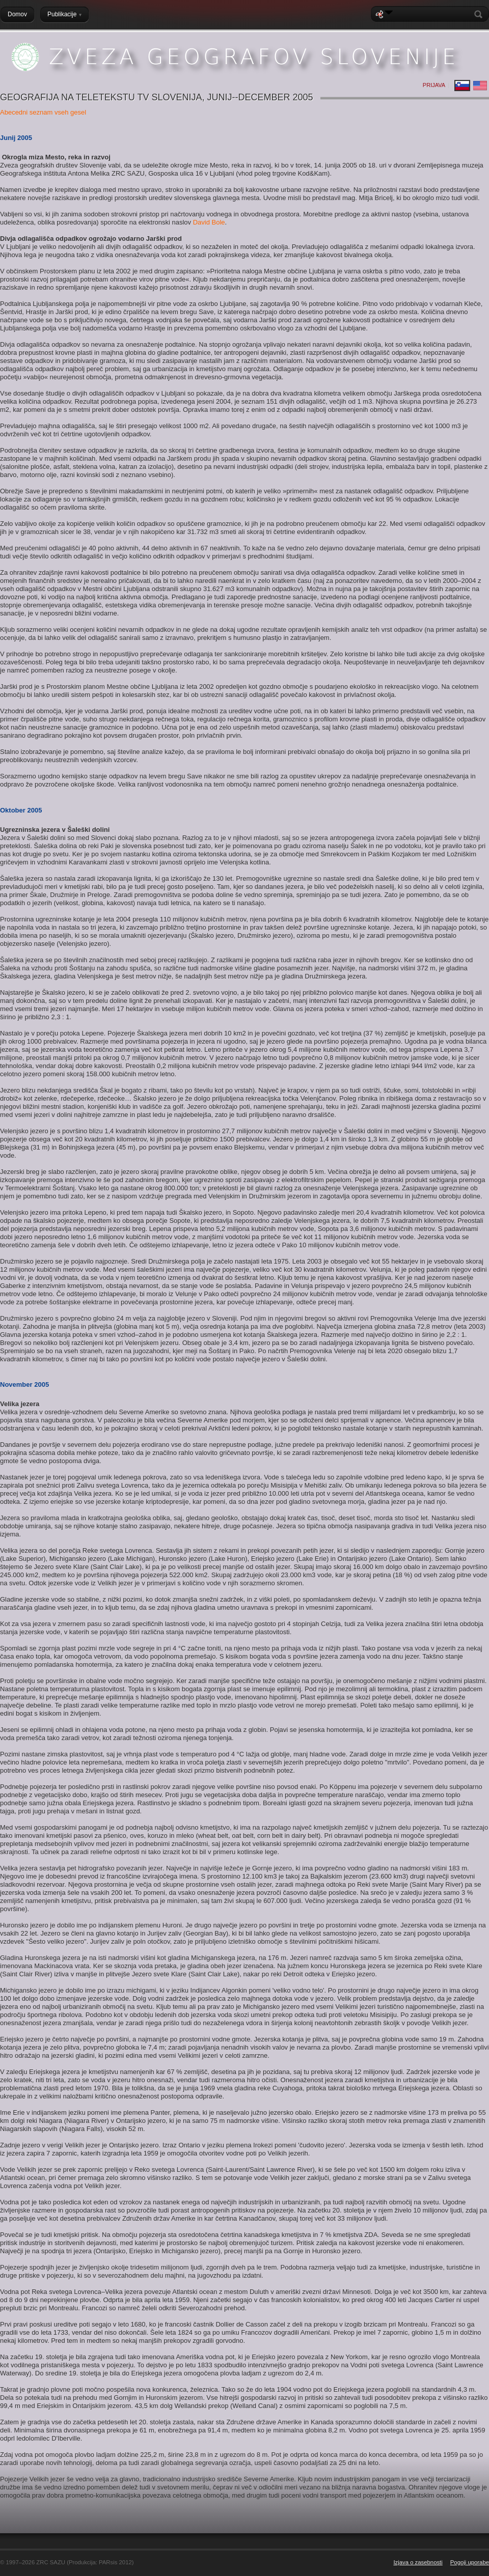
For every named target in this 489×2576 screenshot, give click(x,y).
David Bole (209, 222)
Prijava (434, 85)
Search (480, 14)
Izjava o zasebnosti (417, 2562)
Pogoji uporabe (469, 2562)
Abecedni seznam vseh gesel (43, 112)
